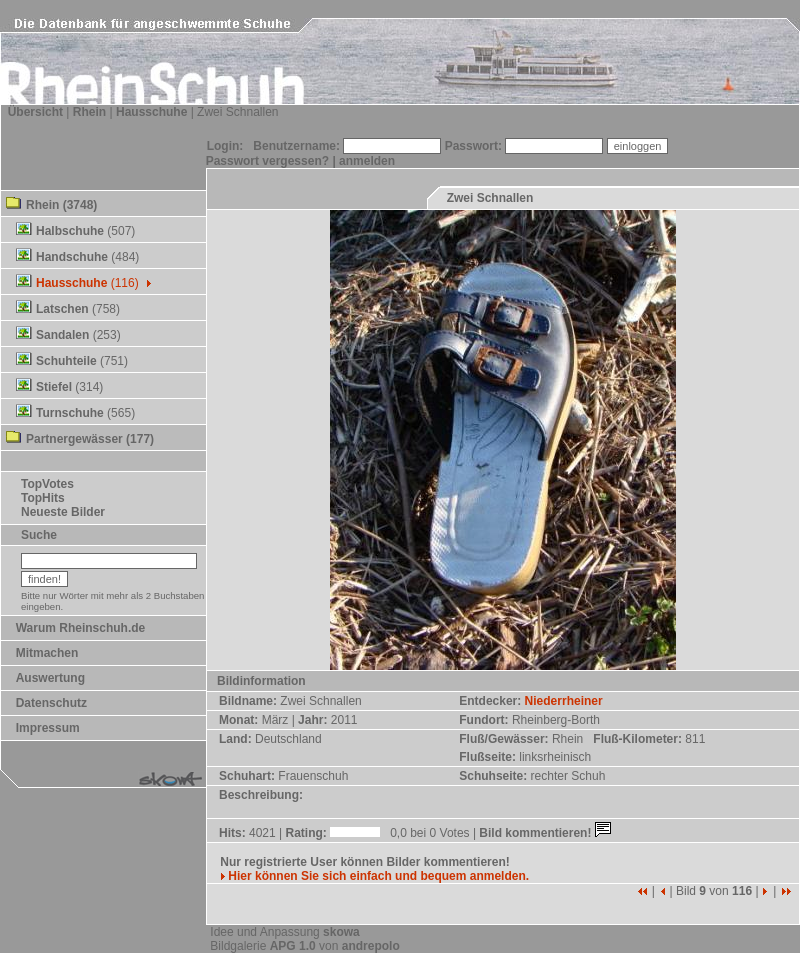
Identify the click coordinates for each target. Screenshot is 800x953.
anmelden (367, 161)
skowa (341, 932)
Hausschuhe (151, 112)
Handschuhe (72, 257)
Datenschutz (51, 703)
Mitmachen (47, 653)
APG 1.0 (293, 946)
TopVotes (47, 484)
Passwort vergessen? (267, 161)
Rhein (89, 112)
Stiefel (54, 387)
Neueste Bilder (63, 512)
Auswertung (50, 678)
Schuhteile (66, 361)
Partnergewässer (74, 439)
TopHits (43, 498)
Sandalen (62, 335)
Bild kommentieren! (546, 833)
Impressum (48, 728)
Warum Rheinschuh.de (81, 628)
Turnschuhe (70, 413)
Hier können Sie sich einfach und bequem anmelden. (374, 876)
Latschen (62, 309)
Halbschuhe (70, 231)
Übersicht (35, 112)
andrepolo (371, 946)
